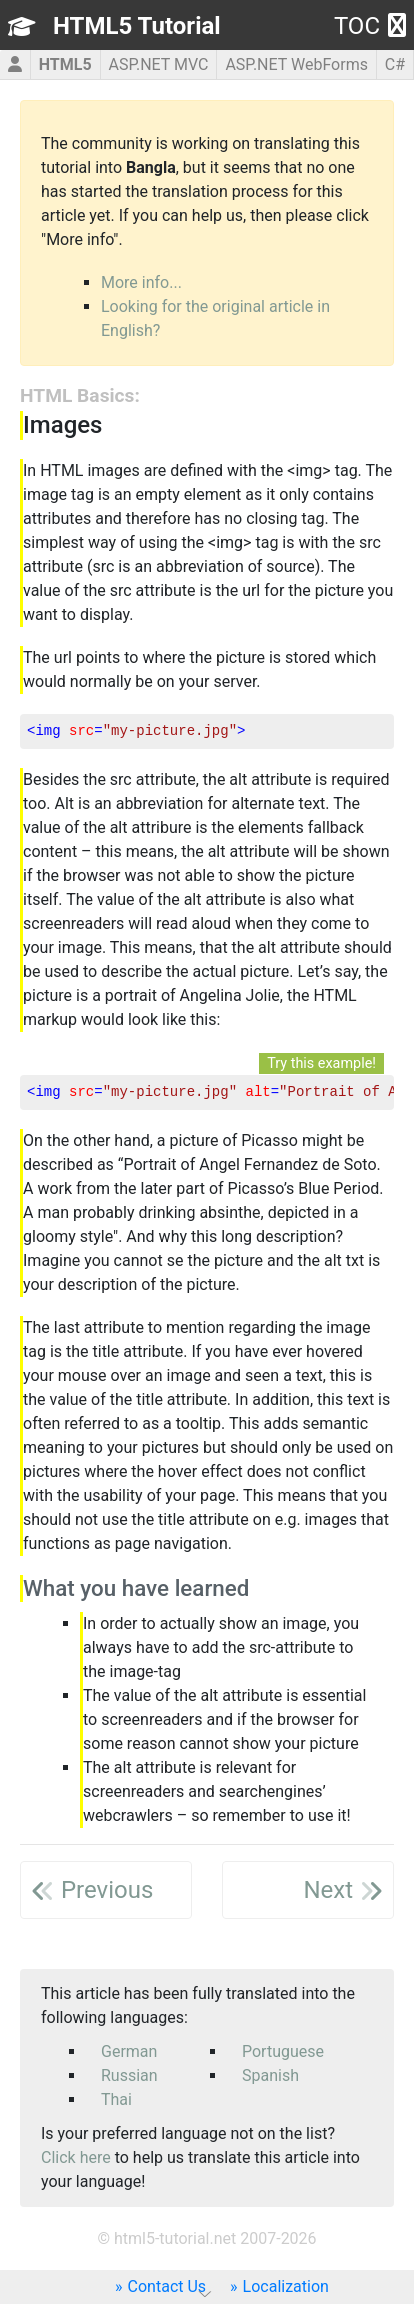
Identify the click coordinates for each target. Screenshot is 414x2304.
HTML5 (65, 64)
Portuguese (283, 2051)
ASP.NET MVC (158, 64)
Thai (116, 2099)
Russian (129, 2075)
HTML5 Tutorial (137, 26)
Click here (76, 2157)
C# (395, 64)
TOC (370, 26)
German (129, 2051)
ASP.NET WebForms (296, 64)
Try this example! (321, 1063)
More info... (141, 282)
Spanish (270, 2075)
